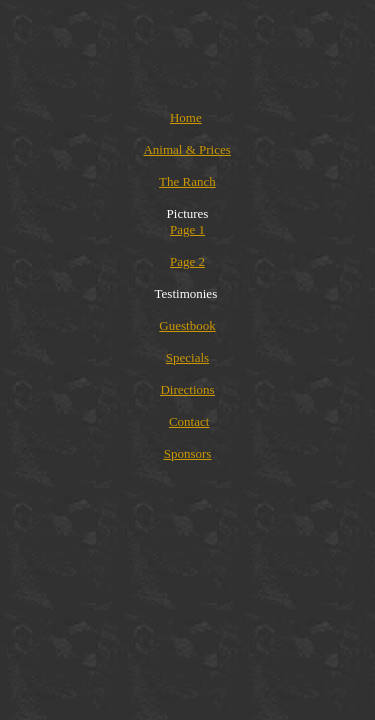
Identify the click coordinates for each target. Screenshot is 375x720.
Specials (187, 357)
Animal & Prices (186, 149)
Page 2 (187, 261)
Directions (187, 389)
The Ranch (187, 181)
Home (186, 117)
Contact (189, 421)
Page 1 (187, 229)
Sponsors (188, 453)
